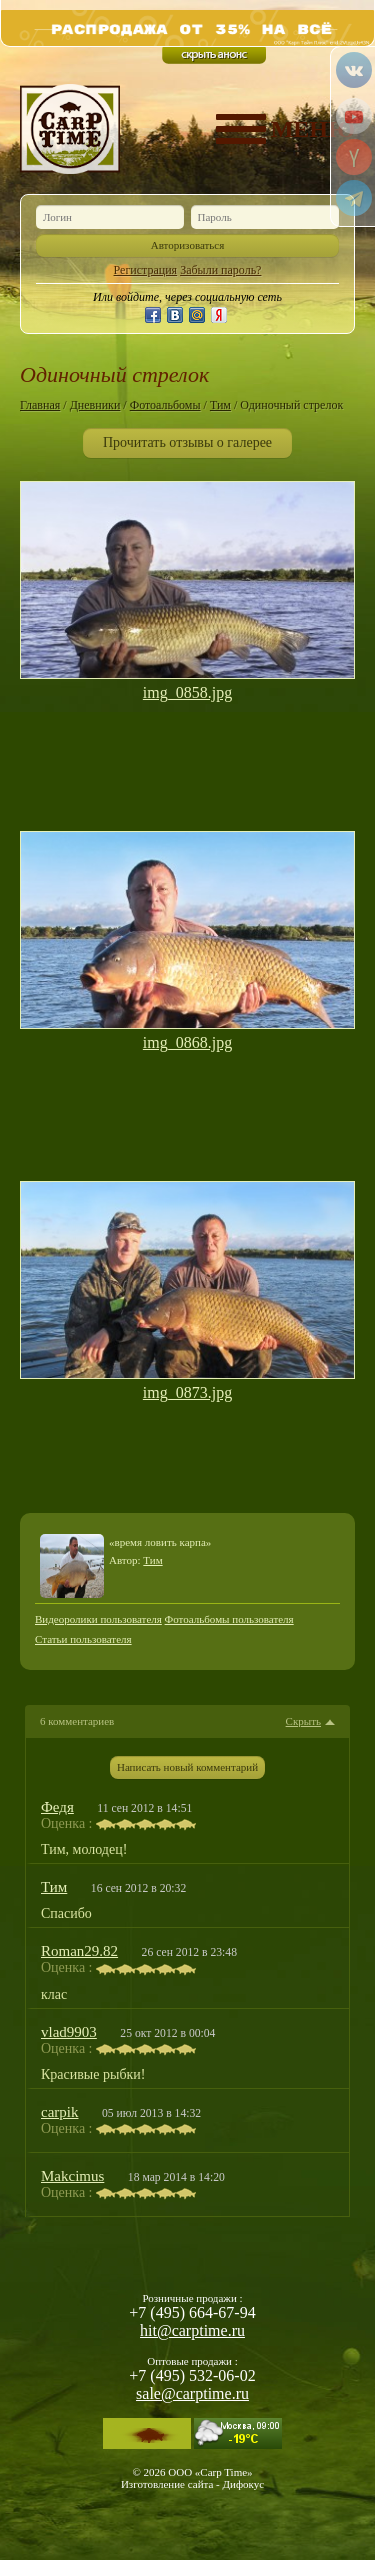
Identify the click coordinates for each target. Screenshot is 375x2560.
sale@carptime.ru (192, 2393)
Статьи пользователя (83, 1639)
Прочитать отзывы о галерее (187, 442)
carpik (59, 2112)
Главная (40, 405)
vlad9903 (69, 2032)
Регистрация (146, 270)
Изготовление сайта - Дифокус (192, 2484)
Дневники (95, 405)
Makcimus (72, 2176)
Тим (220, 405)
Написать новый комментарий (187, 1767)
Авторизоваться (188, 245)
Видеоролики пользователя (98, 1619)
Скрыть (303, 1721)
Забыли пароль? (220, 270)
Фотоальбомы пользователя (229, 1619)
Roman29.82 (79, 1951)
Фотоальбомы (165, 405)
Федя (57, 1807)
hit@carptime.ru (192, 2330)
